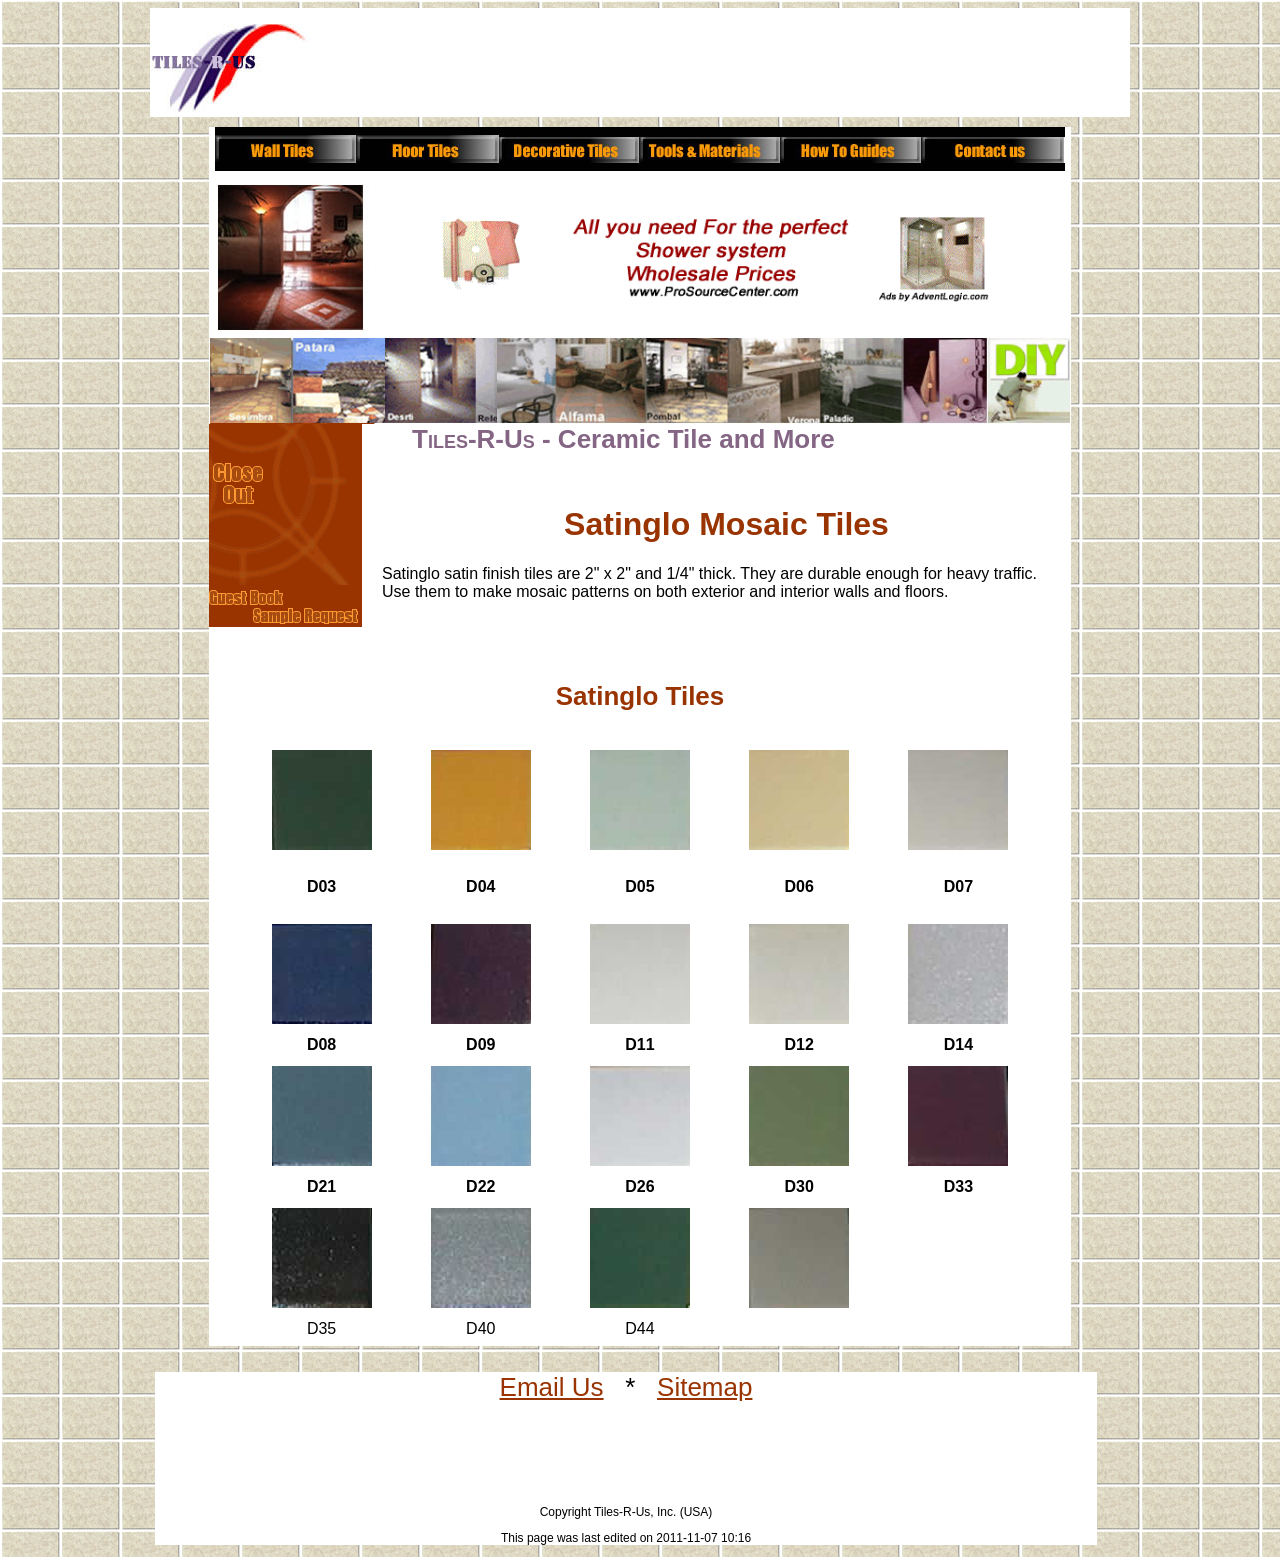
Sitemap (704, 1387)
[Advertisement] (682, 68)
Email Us (552, 1387)
